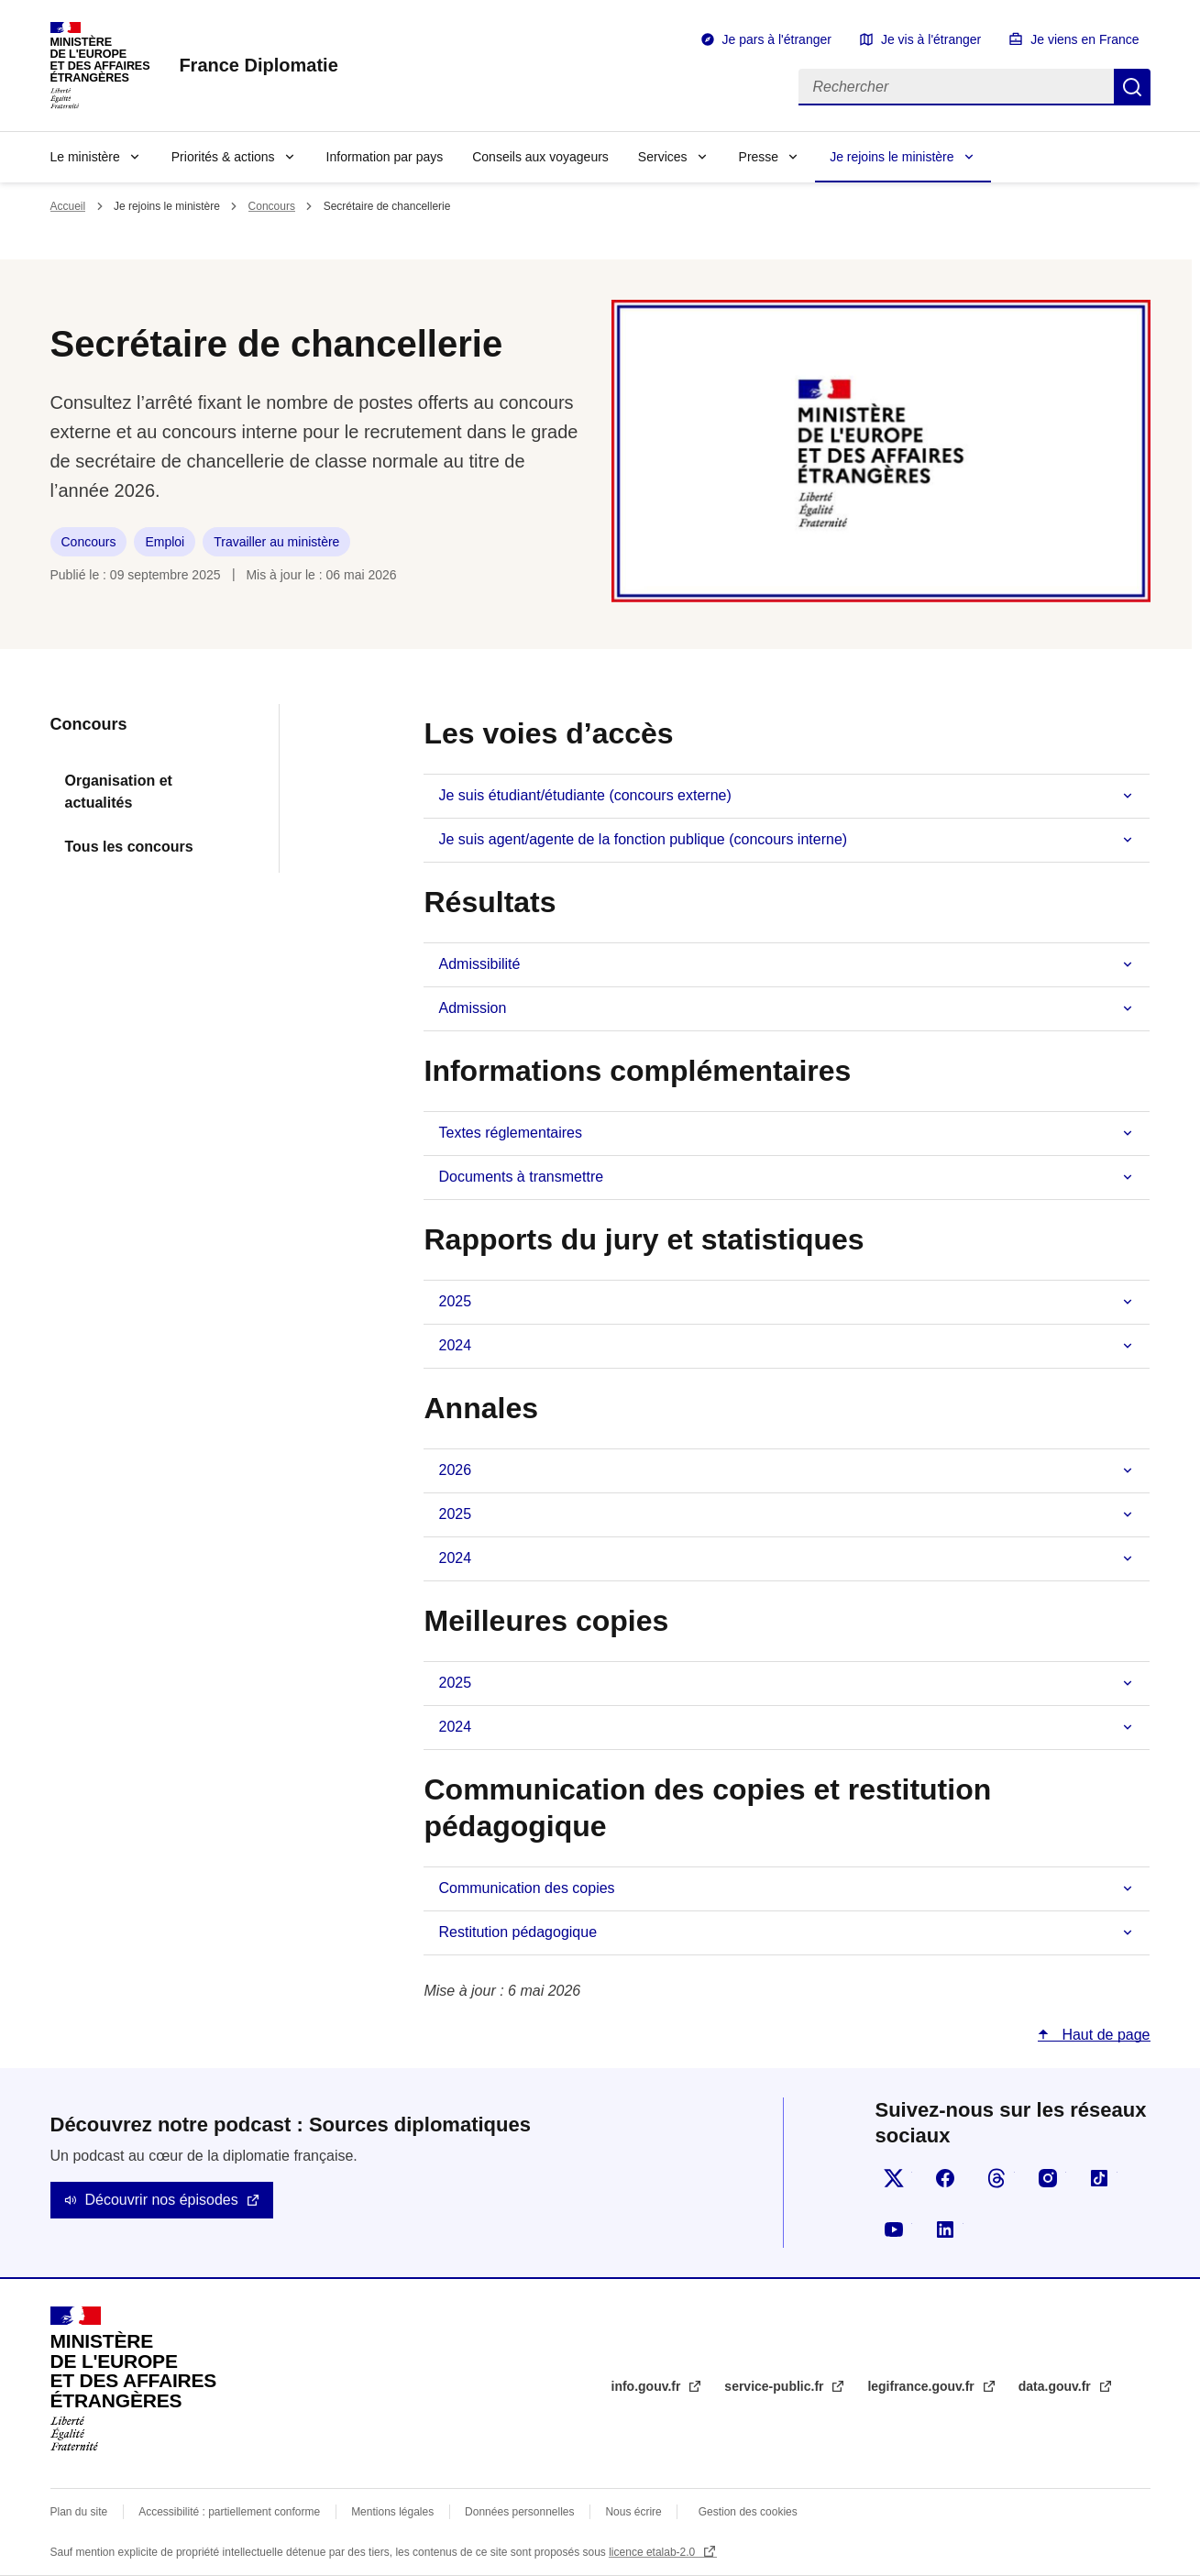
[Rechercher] (956, 87)
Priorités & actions (223, 156)
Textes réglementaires (510, 1132)
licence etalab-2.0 (653, 2552)
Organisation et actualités (118, 791)
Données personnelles (519, 2511)
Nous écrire (633, 2511)
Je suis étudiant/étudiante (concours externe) (584, 795)
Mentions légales (392, 2511)
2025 (454, 1301)
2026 (454, 1470)
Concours (271, 206)
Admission (472, 1008)
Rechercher (1132, 87)
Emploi (164, 541)
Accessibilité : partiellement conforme (229, 2511)
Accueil (68, 206)
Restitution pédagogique (517, 1932)
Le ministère (85, 156)
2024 (454, 1345)
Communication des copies (526, 1888)
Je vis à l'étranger (931, 39)
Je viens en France (1084, 39)
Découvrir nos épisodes (161, 2199)
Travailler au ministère (276, 541)
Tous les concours (129, 846)
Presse (759, 156)
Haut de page (1104, 2034)
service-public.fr (775, 2386)
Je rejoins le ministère (891, 156)
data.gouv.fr (1056, 2386)
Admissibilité (479, 964)
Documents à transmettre (520, 1176)
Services (663, 156)
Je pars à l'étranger (776, 39)
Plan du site (79, 2511)
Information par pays (385, 156)
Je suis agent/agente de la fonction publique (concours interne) (642, 839)
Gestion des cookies (748, 2511)
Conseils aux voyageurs (540, 156)
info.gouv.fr (648, 2386)
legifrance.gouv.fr (922, 2386)
